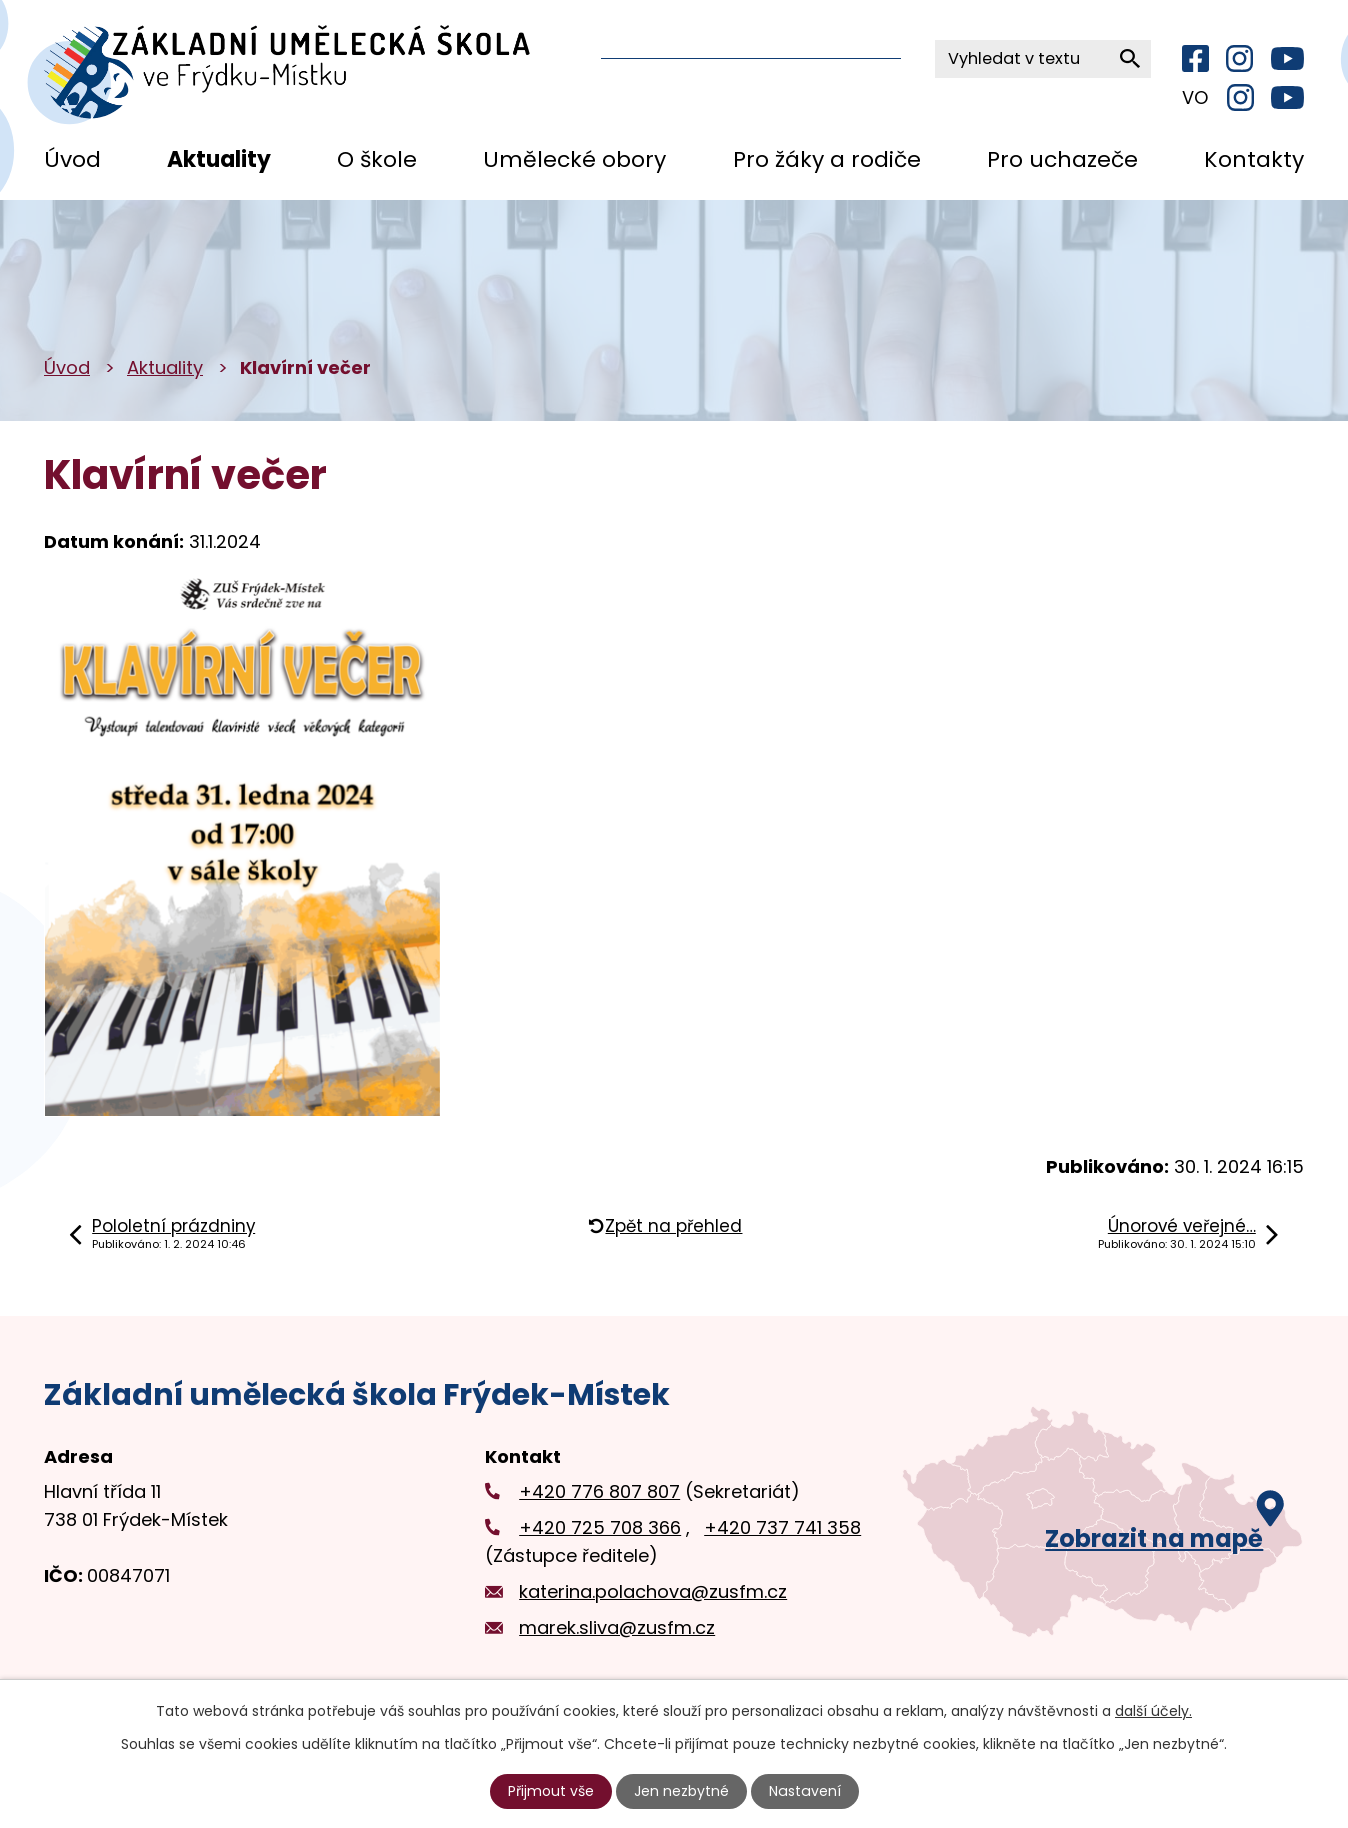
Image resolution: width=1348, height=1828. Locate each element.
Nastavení (805, 1791)
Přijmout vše (552, 1791)
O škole (377, 159)
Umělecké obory (574, 159)
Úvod (72, 159)
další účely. (1153, 1711)
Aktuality (219, 159)
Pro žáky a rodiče (827, 159)
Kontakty (1254, 159)
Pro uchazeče (1062, 159)
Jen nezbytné (682, 1791)
